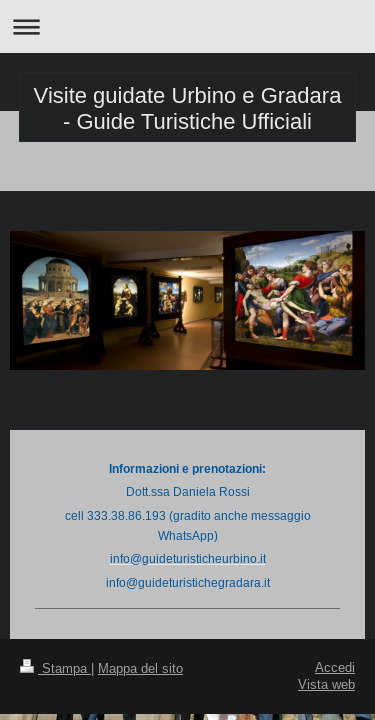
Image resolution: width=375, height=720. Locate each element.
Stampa (55, 668)
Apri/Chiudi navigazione (187, 26)
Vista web (326, 684)
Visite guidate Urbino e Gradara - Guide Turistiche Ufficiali (188, 108)
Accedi (335, 667)
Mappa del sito (140, 668)
